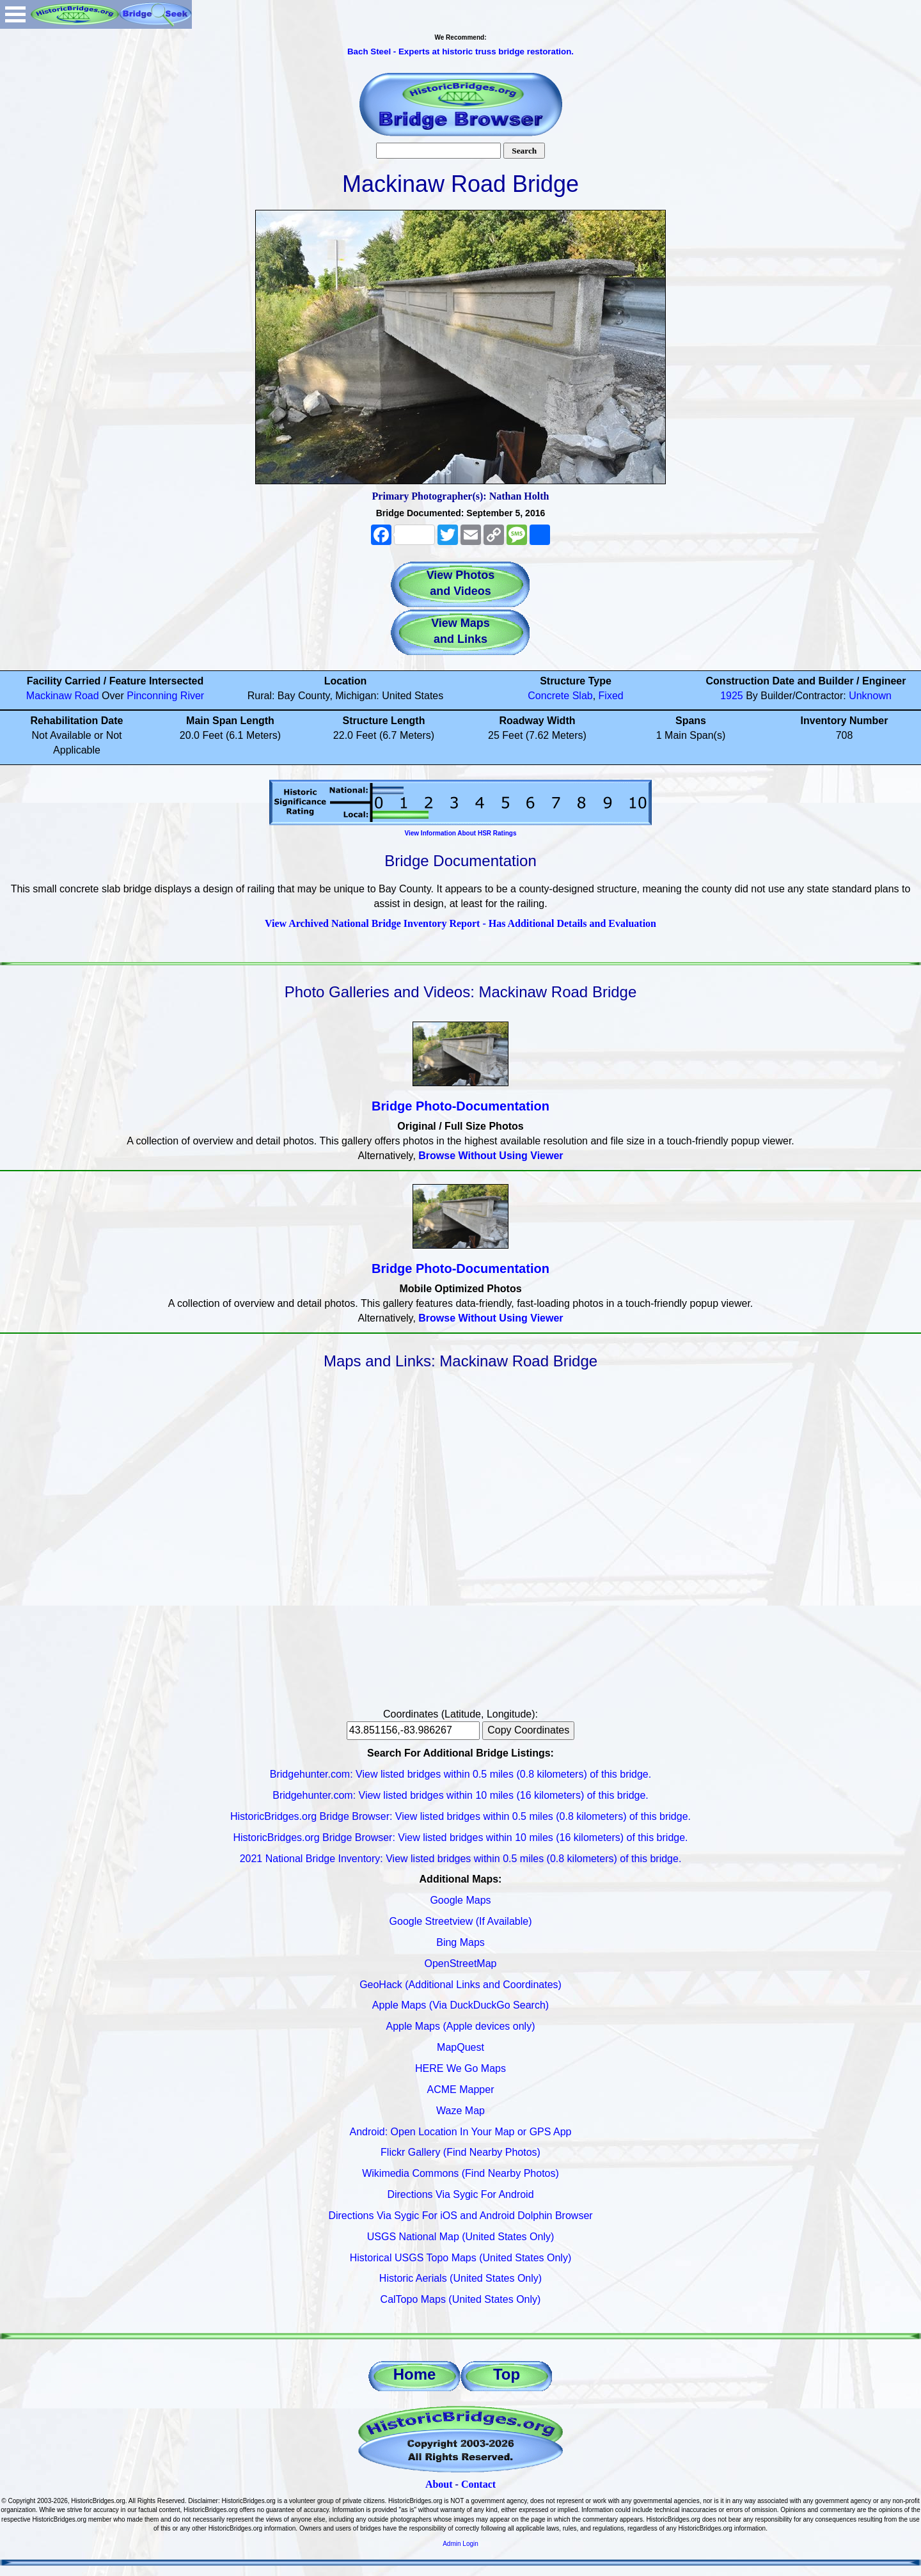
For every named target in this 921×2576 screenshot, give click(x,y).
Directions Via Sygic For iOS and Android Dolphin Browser (460, 2215)
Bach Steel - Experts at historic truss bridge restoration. (460, 51)
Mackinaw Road (62, 695)
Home (414, 2374)
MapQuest (460, 2047)
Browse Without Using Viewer (490, 1155)
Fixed (611, 695)
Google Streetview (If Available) (461, 1921)
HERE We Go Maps (460, 2068)
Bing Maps (460, 1942)
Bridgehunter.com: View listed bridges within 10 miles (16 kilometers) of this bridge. (460, 1795)
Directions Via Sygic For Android (460, 2194)
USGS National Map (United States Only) (461, 2236)
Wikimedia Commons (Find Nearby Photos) (460, 2173)
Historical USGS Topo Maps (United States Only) (461, 2257)
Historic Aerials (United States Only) (460, 2278)
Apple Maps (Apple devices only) (460, 2026)
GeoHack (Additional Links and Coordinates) (460, 1984)
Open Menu (15, 14)
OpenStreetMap (461, 1963)
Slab (582, 695)
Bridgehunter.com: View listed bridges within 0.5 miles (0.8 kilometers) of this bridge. (460, 1774)
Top (506, 2374)
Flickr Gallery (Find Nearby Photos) (460, 2152)
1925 (731, 695)
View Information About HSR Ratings (460, 833)
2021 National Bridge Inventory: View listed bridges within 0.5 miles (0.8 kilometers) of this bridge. (461, 1858)
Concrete (548, 695)
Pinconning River (165, 695)
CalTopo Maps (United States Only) (461, 2299)
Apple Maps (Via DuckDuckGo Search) (460, 2005)
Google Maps (460, 1900)
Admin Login (460, 2543)
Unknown (870, 695)
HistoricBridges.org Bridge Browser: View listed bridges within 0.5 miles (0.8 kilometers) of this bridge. (460, 1816)
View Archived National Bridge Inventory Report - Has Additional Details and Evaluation (460, 923)
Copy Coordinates (528, 1730)
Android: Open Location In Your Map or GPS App (461, 2131)
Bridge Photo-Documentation (460, 1106)
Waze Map (460, 2110)
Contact (478, 2484)
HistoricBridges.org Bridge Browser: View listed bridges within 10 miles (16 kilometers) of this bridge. (460, 1837)
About (439, 2484)
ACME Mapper (460, 2089)
